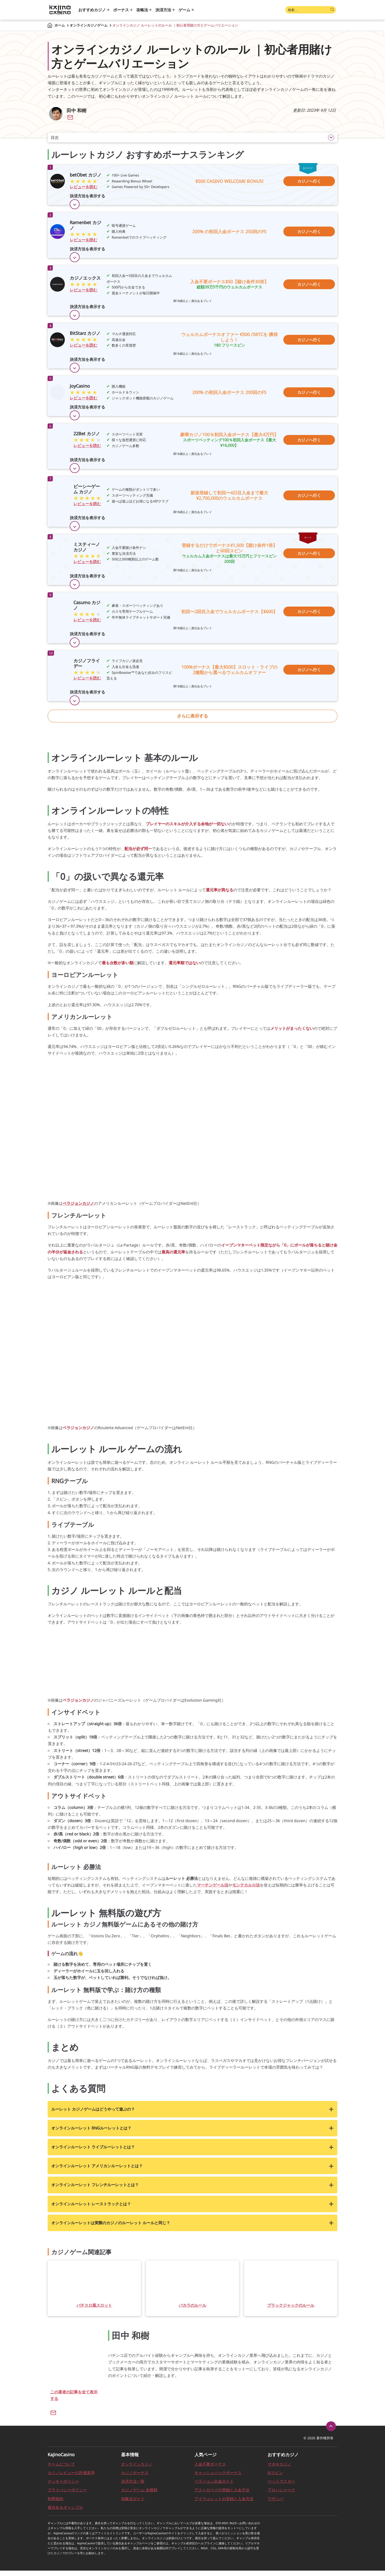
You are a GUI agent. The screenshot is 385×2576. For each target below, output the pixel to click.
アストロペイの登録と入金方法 (221, 2495)
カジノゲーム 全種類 (139, 2495)
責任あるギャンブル (65, 2512)
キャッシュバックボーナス (218, 2478)
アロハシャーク (281, 2495)
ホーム (60, 25)
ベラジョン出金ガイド (214, 2486)
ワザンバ (275, 2504)
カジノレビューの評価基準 (71, 2478)
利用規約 (55, 2504)
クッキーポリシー (63, 2486)
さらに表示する (192, 721)
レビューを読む (83, 187)
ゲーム (184, 10)
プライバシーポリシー (67, 2495)
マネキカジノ (279, 2469)
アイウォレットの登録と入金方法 (223, 2504)
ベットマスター (281, 2486)
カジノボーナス (135, 2478)
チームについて (61, 2469)
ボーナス (121, 10)
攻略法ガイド (133, 2504)
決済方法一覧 (133, 2486)
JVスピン (275, 2478)
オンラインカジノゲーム (89, 25)
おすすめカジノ (92, 10)
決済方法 (163, 10)
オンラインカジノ (136, 2469)
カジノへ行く (309, 181)
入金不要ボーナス (210, 2469)
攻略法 (142, 10)
